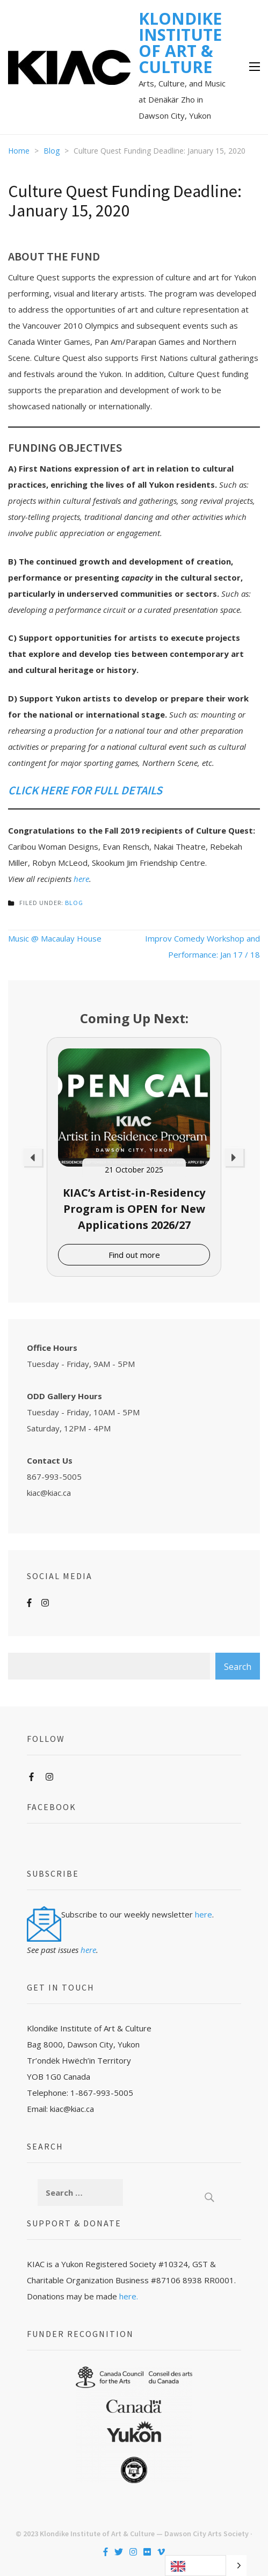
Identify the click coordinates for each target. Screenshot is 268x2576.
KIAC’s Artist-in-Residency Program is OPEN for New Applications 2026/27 (134, 1208)
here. (128, 2296)
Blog (74, 903)
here (81, 878)
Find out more (134, 1254)
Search (237, 1667)
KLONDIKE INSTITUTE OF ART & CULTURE (180, 43)
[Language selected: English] (206, 2565)
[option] (134, 1157)
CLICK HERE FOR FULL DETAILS (85, 790)
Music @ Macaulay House (55, 938)
